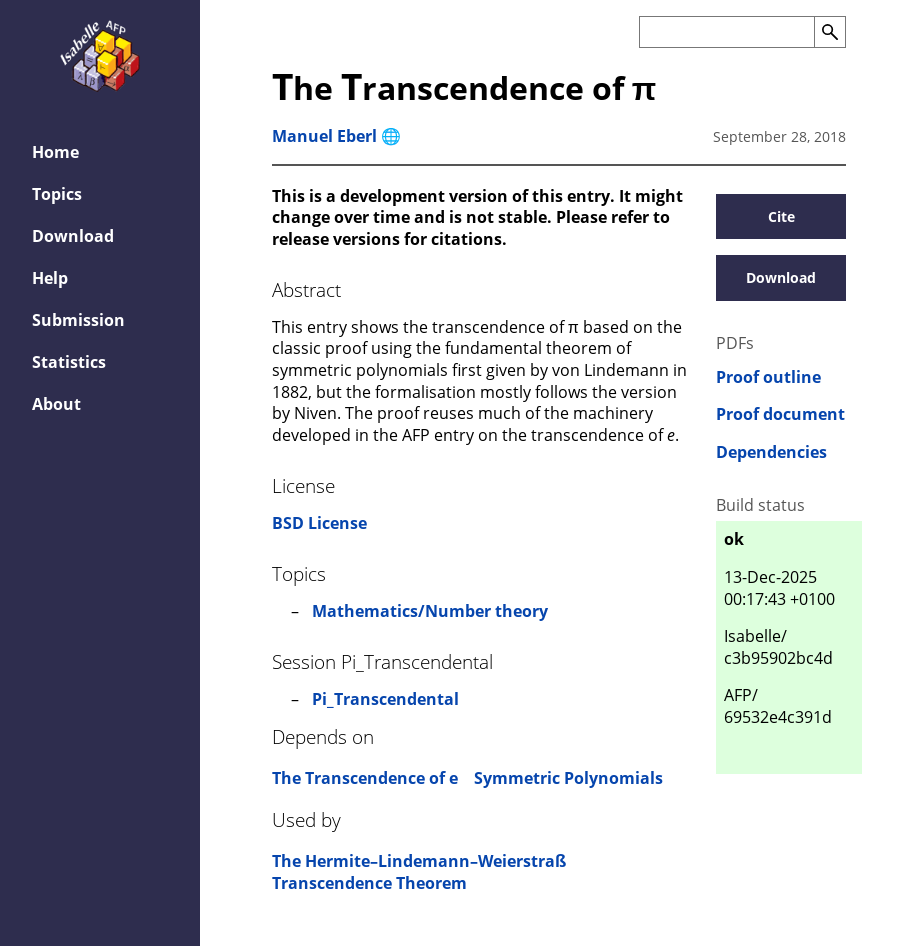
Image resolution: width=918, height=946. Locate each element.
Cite (781, 216)
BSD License (319, 523)
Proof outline (768, 377)
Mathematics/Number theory (430, 611)
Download (781, 277)
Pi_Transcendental (385, 699)
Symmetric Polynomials (568, 778)
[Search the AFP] (726, 32)
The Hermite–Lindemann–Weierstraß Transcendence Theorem (419, 872)
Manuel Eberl (324, 136)
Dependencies (771, 452)
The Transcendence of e (365, 778)
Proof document (780, 414)
